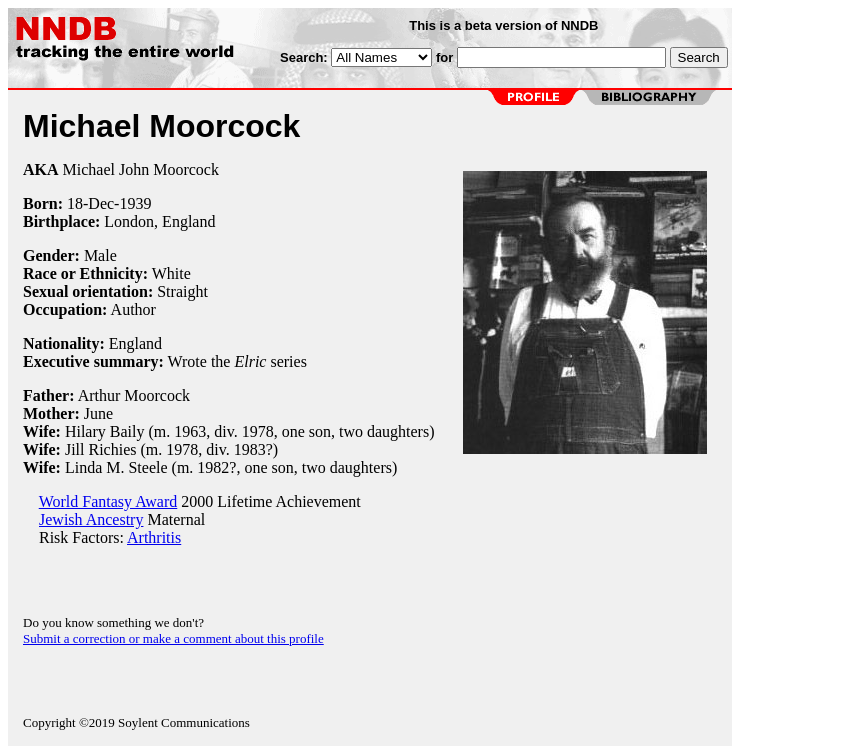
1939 (135, 203)
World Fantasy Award (108, 501)
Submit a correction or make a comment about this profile (173, 638)
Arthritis (154, 537)
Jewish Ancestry (91, 519)
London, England (159, 221)
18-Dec (90, 203)
